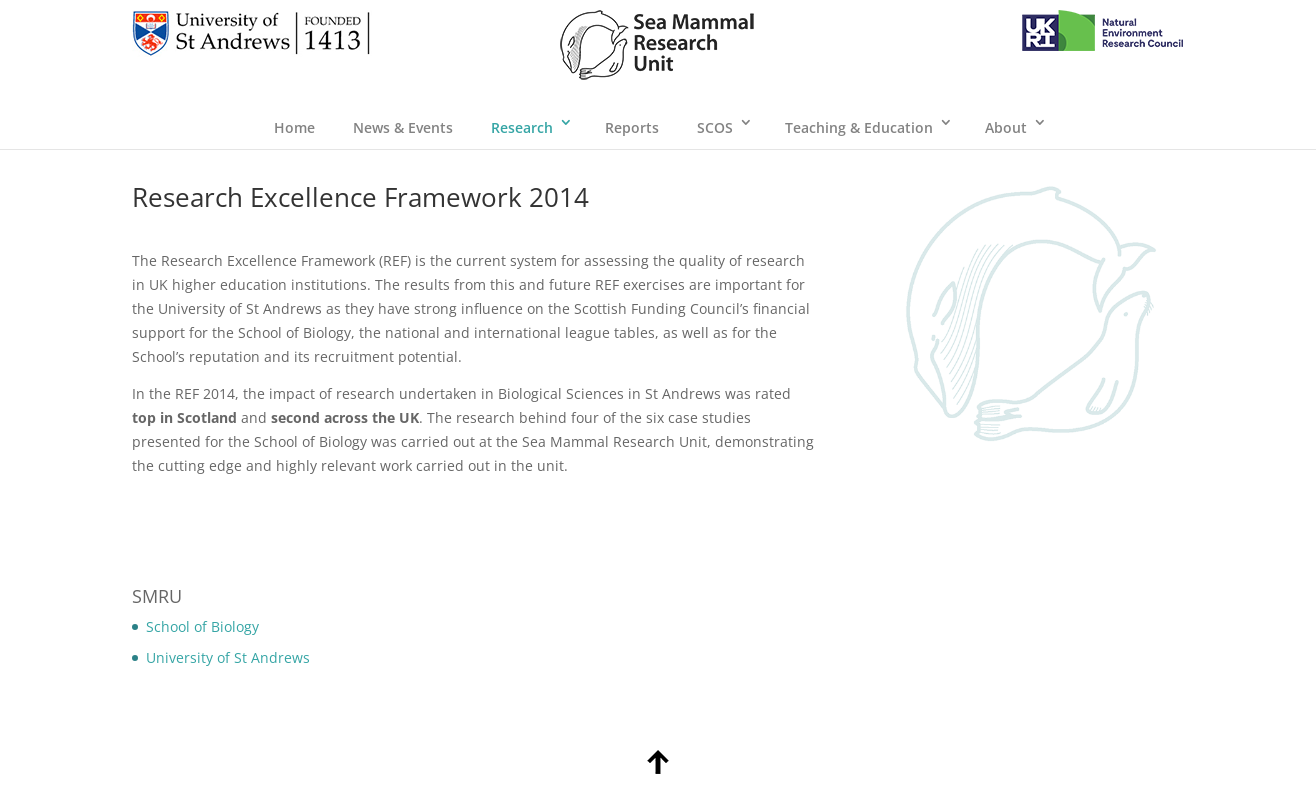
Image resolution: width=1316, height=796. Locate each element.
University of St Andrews (228, 657)
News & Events (403, 127)
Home (294, 127)
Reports (632, 127)
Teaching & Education (859, 127)
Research (522, 127)
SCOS (715, 127)
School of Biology (202, 626)
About (1006, 127)
